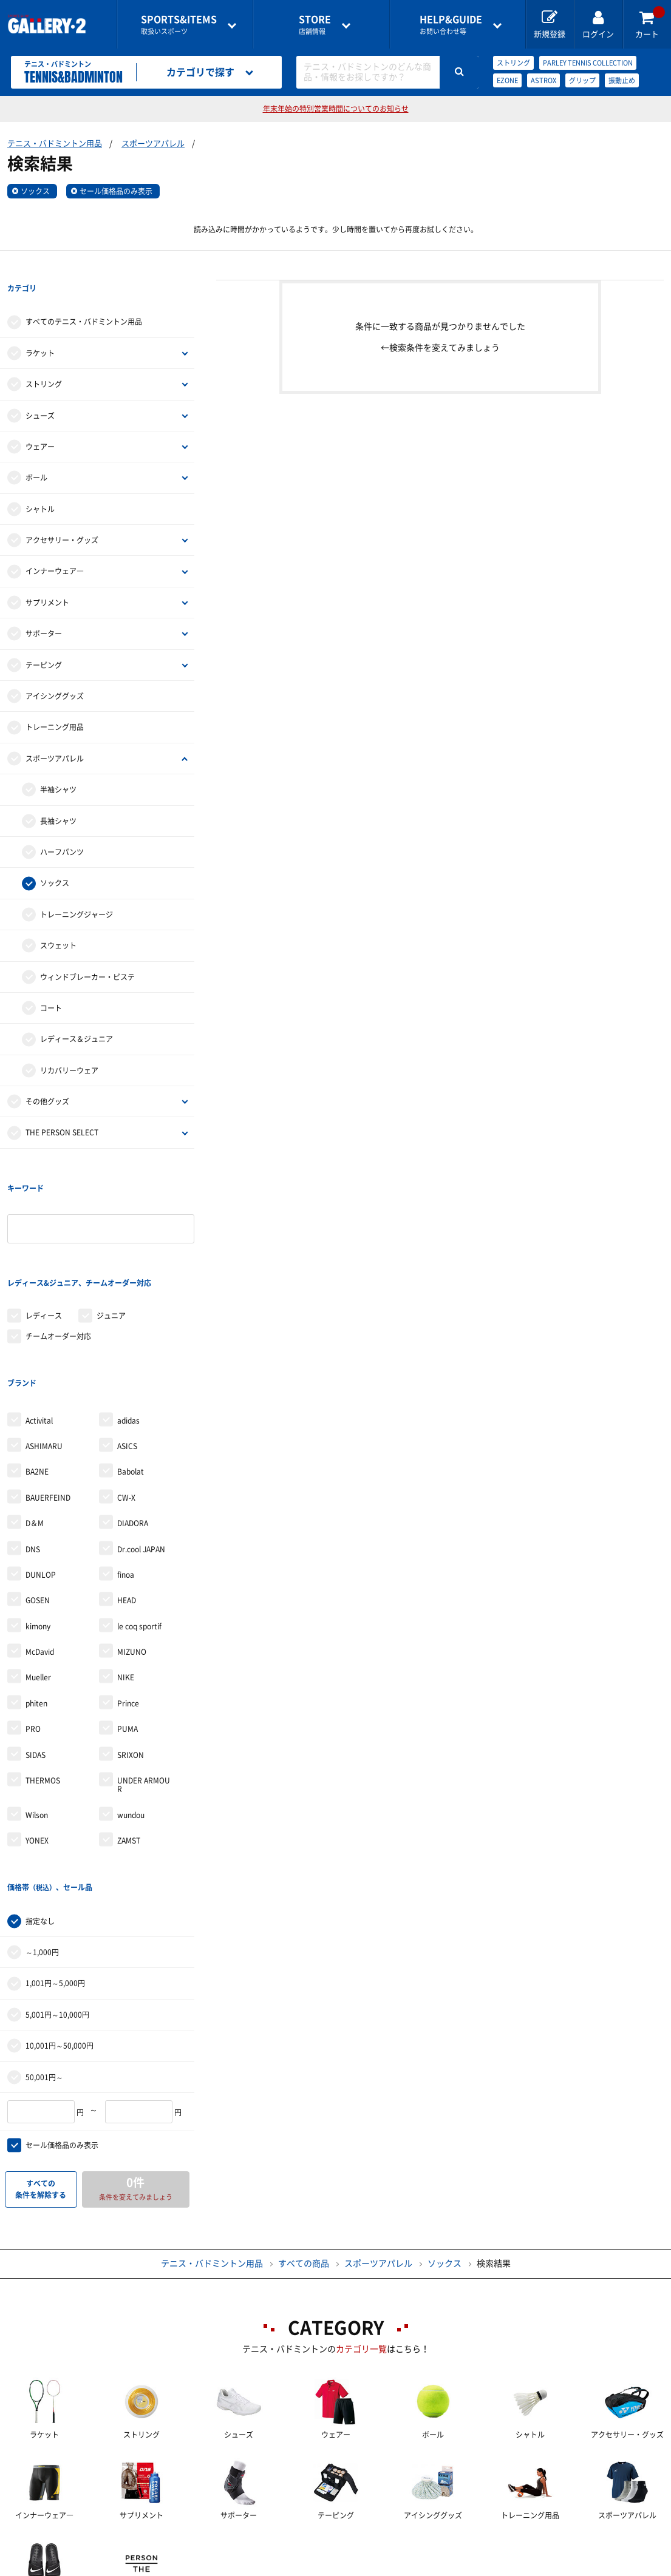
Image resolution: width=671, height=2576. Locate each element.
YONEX (37, 1741)
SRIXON (130, 1656)
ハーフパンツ (62, 827)
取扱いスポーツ (179, 25)
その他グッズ (47, 1076)
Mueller (38, 1578)
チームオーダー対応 (58, 1262)
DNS (33, 1449)
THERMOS (43, 1681)
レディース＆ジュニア (76, 1014)
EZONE (507, 80)
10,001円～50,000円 (60, 1921)
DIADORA (132, 1424)
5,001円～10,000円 (57, 1891)
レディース (44, 1241)
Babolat (130, 1372)
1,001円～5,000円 (55, 1859)
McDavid (40, 1553)
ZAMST (128, 1741)
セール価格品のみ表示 (116, 191)
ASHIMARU (44, 1347)
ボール (36, 453)
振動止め (621, 80)
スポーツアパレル (153, 143)
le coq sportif (139, 1527)
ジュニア (111, 1241)
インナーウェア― (55, 546)
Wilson (37, 1716)
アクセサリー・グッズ (62, 515)
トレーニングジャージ (76, 889)
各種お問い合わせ (239, 2546)
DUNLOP (41, 1475)
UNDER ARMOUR (143, 1686)
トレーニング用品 (55, 702)
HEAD (126, 1501)
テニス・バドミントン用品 (54, 143)
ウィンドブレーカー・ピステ (87, 952)
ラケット (40, 328)
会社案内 (336, 2546)
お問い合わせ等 (451, 25)
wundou (131, 1716)
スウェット (58, 920)
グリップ (582, 80)
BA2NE (37, 1372)
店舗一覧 (46, 2546)
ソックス (35, 191)
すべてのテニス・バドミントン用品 (84, 297)
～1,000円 (42, 1828)
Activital (39, 1321)
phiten (36, 1604)
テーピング (44, 640)
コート (51, 983)
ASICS (127, 1347)
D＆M (35, 1424)
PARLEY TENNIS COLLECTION (588, 62)
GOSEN (38, 1501)
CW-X (126, 1398)
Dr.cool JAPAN (141, 1449)
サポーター (44, 608)
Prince (128, 1604)
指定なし (40, 1797)
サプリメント (47, 577)
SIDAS (36, 1656)
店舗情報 (315, 25)
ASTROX (543, 80)
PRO (33, 1630)
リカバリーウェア (69, 1045)
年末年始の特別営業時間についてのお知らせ (336, 108)
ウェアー (40, 421)
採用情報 (415, 2546)
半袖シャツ (58, 764)
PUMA (127, 1630)
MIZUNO (131, 1553)
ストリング (513, 62)
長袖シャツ (58, 796)
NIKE (125, 1578)
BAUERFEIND (48, 1398)
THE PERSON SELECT (62, 1108)
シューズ (40, 390)
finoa (125, 1475)
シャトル (40, 484)
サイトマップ (54, 2567)
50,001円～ (44, 1953)
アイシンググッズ (55, 671)
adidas (128, 1321)
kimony (38, 1527)
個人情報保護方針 (512, 2546)
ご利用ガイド (134, 2546)
